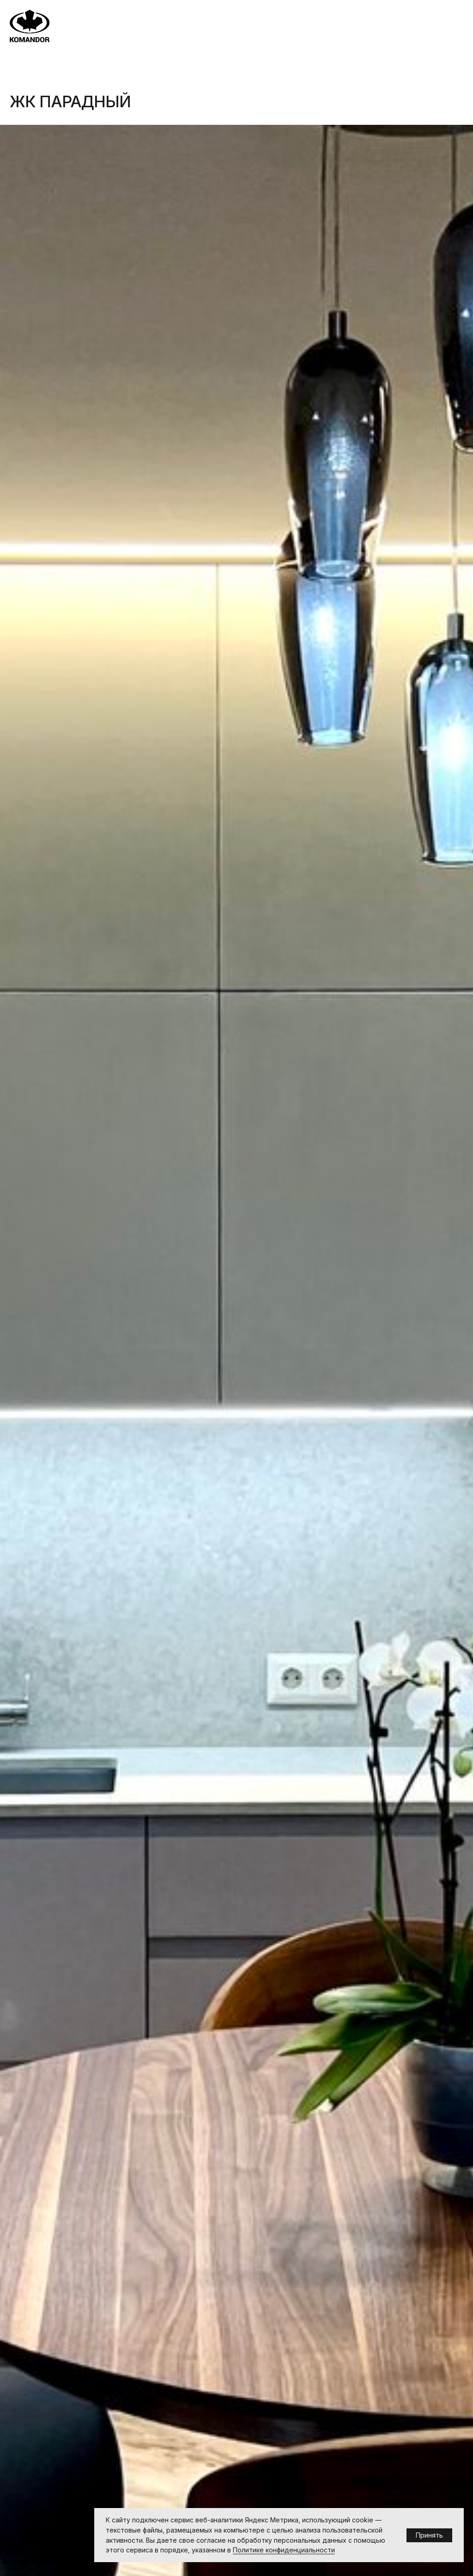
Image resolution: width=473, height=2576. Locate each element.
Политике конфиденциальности (284, 2550)
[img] (29, 26)
